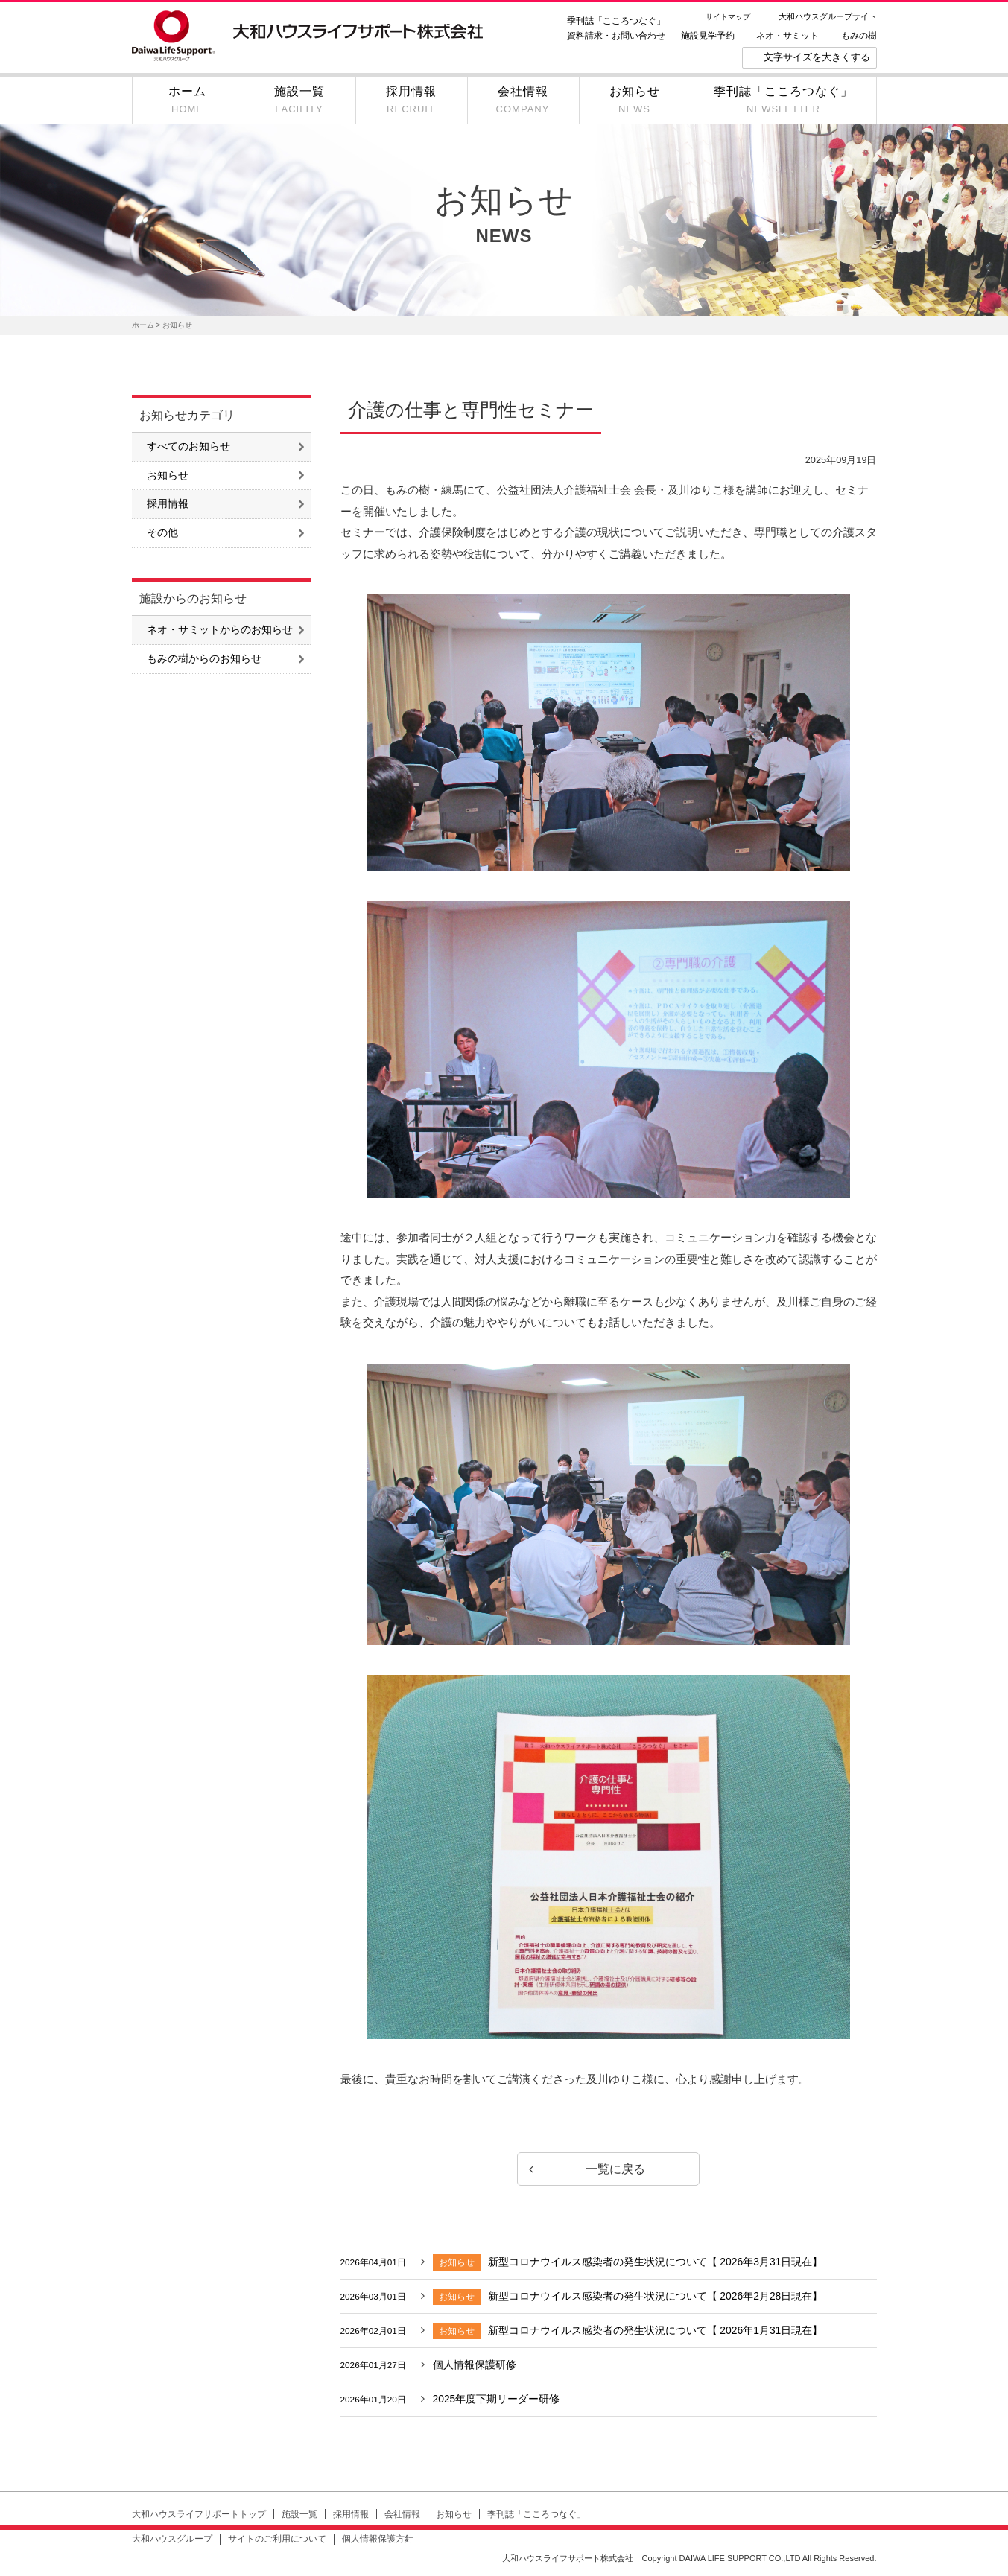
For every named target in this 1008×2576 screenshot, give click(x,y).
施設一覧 (299, 2516)
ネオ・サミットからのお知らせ (220, 631)
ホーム (143, 325)
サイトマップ (728, 17)
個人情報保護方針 (377, 2541)
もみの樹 (859, 36)
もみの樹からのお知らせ (204, 661)
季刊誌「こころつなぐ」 (616, 21)
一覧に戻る (608, 2169)
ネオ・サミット (787, 36)
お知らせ (167, 476)
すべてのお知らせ (188, 447)
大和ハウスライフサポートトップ (199, 2516)
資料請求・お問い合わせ (616, 36)
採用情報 (167, 505)
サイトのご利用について (277, 2541)
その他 (162, 535)
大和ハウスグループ (172, 2541)
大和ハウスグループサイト (828, 16)
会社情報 (402, 2516)
